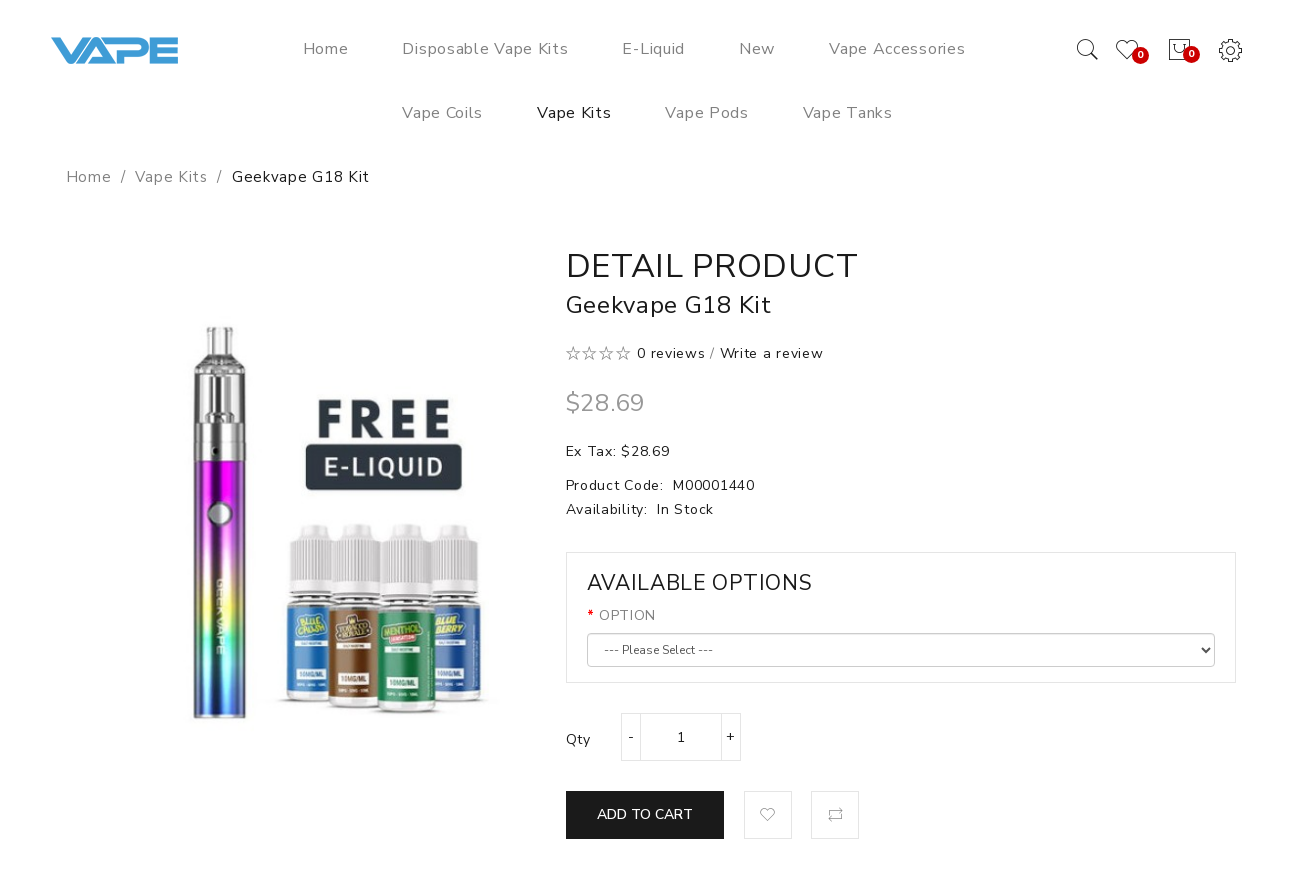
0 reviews (671, 353)
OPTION (627, 615)
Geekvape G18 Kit (301, 177)
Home (89, 177)
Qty (578, 739)
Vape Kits (171, 177)
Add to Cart (645, 814)
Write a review (772, 353)
